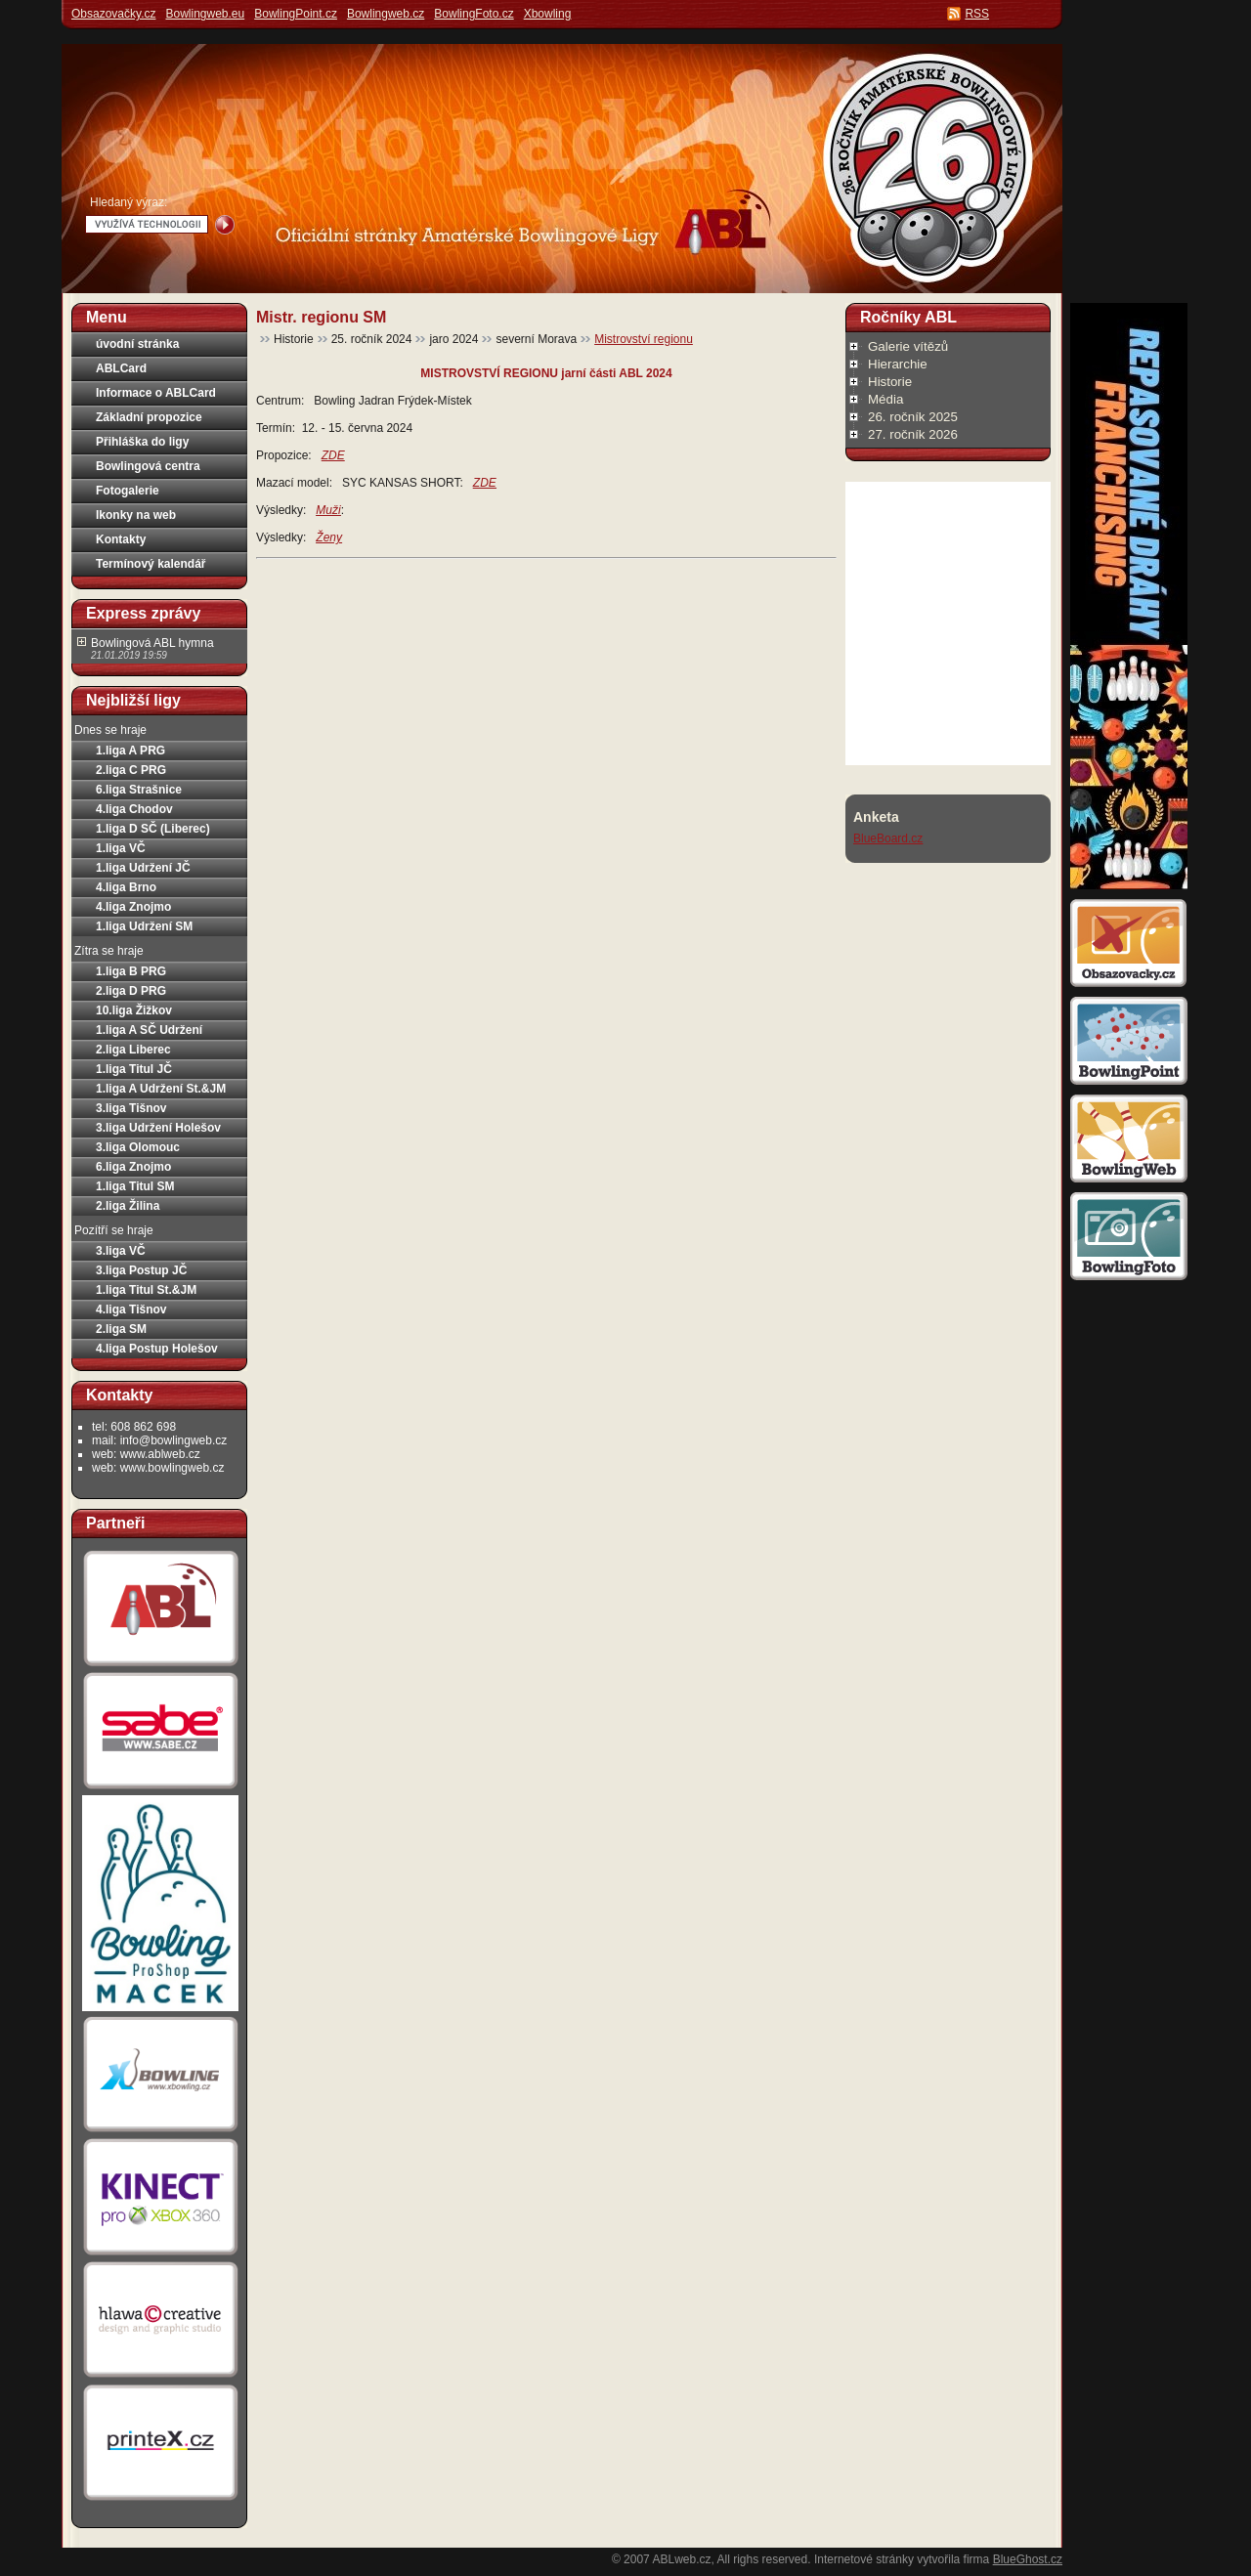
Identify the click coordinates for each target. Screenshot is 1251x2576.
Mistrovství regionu (643, 339)
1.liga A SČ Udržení (149, 1030)
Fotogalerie (127, 490)
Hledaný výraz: (128, 202)
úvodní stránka (137, 344)
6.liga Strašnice (139, 789)
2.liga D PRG (131, 991)
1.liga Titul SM (135, 1186)
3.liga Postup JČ (141, 1270)
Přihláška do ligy (142, 442)
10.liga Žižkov (134, 1010)
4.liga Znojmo (133, 907)
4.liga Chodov (134, 809)
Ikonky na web (136, 515)
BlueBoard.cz (888, 838)
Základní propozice (149, 417)
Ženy (329, 537)
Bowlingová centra (148, 466)
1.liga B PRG (131, 971)
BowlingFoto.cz (473, 14)
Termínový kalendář (151, 564)
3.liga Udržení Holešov (158, 1128)
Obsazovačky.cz (113, 14)
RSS (977, 14)
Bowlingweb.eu (204, 14)
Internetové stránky (864, 2559)
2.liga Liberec (133, 1049)
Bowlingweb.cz (385, 14)
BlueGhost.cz (1027, 2559)
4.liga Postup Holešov (157, 1348)
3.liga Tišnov (131, 1108)
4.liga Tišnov (131, 1309)
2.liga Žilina (127, 1206)
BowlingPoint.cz (295, 14)
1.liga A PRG (130, 750)
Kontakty (121, 539)
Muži (328, 510)
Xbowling (548, 14)
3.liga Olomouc (138, 1147)
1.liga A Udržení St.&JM (161, 1088)
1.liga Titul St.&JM (146, 1290)
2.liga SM (121, 1329)
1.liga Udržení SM (144, 926)
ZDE (484, 483)
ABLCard (121, 368)
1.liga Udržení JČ (143, 868)
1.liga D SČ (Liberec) (153, 829)
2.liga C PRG (131, 770)
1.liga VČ (121, 848)
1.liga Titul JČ (134, 1069)
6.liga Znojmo (133, 1167)
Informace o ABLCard (156, 393)
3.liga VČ (121, 1251)
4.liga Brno (126, 887)
